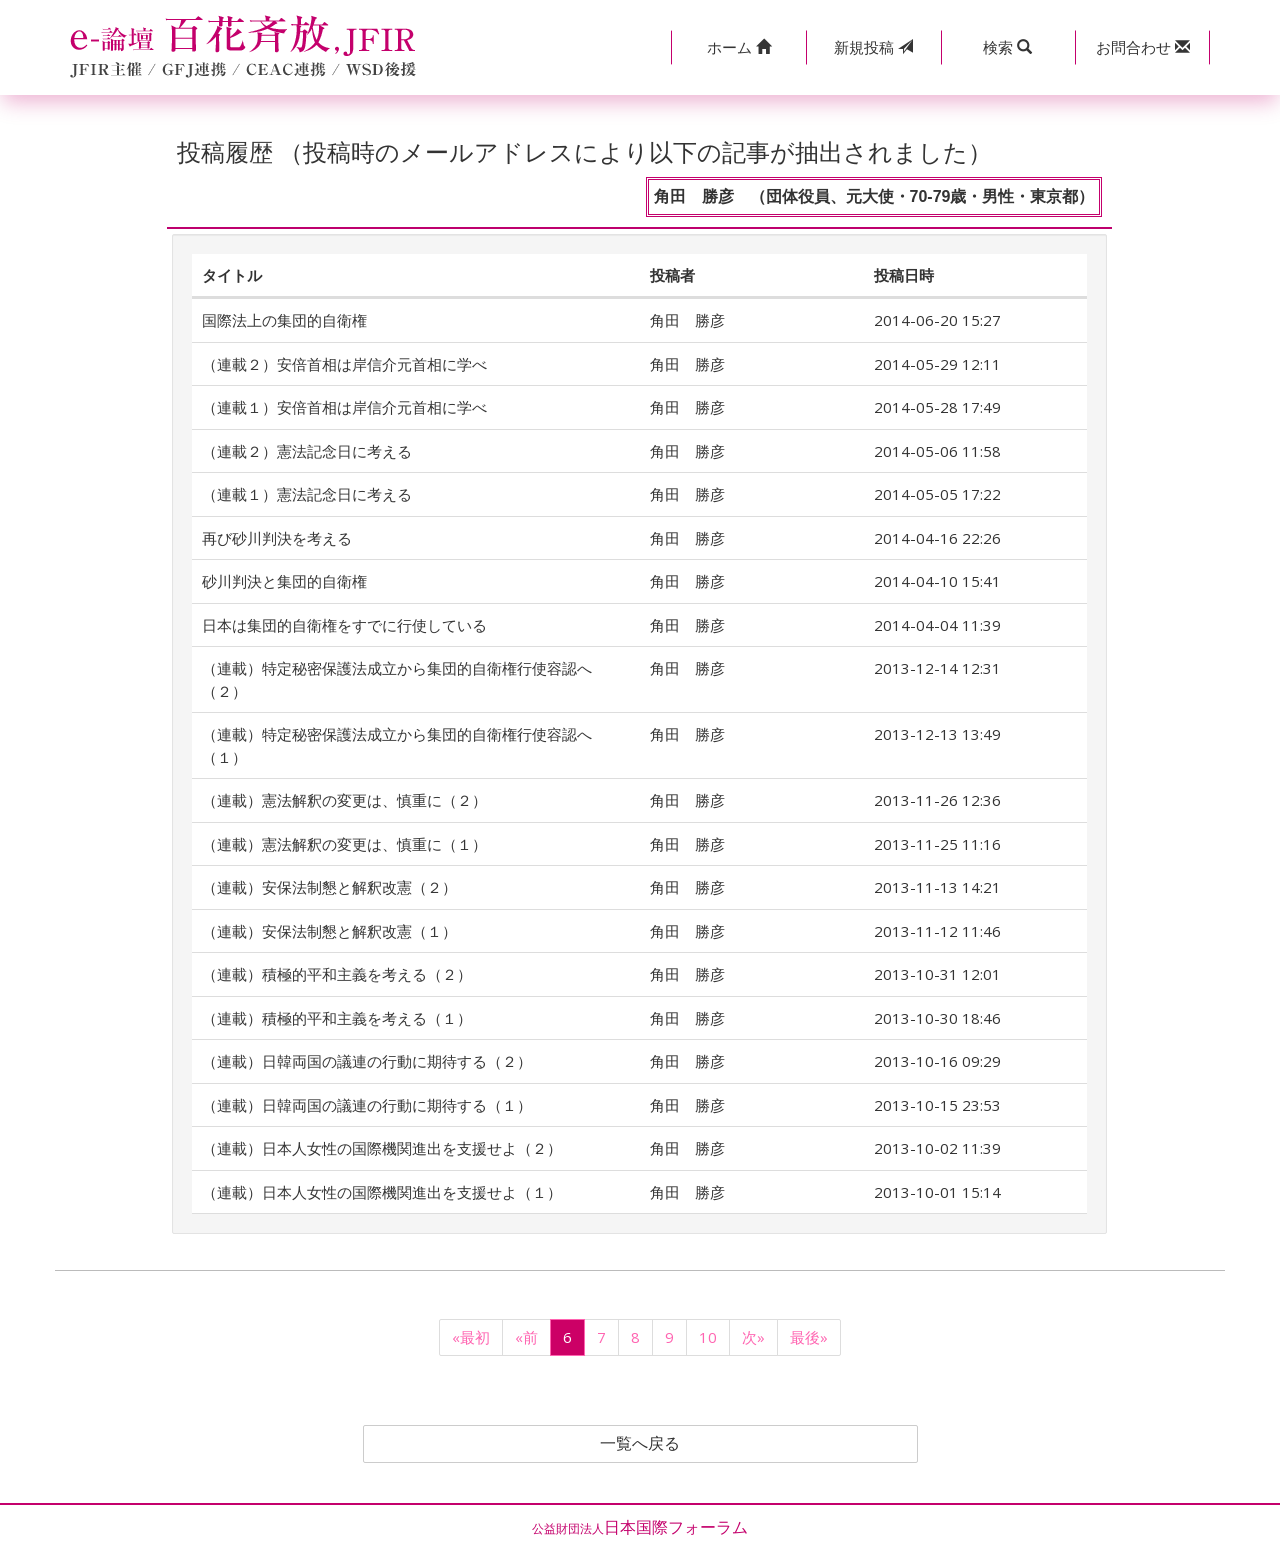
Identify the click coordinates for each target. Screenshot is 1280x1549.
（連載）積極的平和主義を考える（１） (337, 1018)
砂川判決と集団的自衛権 (284, 581)
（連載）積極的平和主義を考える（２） (337, 974)
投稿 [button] (873, 47)
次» (753, 1337)
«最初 (471, 1337)
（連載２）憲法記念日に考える (307, 451)
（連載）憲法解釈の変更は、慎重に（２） (344, 800)
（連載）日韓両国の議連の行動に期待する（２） (367, 1061)
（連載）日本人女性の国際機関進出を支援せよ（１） (382, 1192)
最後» (809, 1337)
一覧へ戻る (640, 1444)
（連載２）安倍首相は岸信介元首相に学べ (344, 364)
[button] (738, 47)
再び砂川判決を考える (277, 538)
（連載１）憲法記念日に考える (307, 494)
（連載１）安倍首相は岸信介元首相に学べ (344, 407)
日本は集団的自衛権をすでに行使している (344, 625)
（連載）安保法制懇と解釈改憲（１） (329, 931)
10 (708, 1337)
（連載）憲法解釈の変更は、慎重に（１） (344, 844)
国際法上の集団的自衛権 (284, 320)
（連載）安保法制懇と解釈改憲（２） (329, 887)
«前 (526, 1337)
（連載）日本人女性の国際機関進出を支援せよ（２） (382, 1148)
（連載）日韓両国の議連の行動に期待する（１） (367, 1105)
